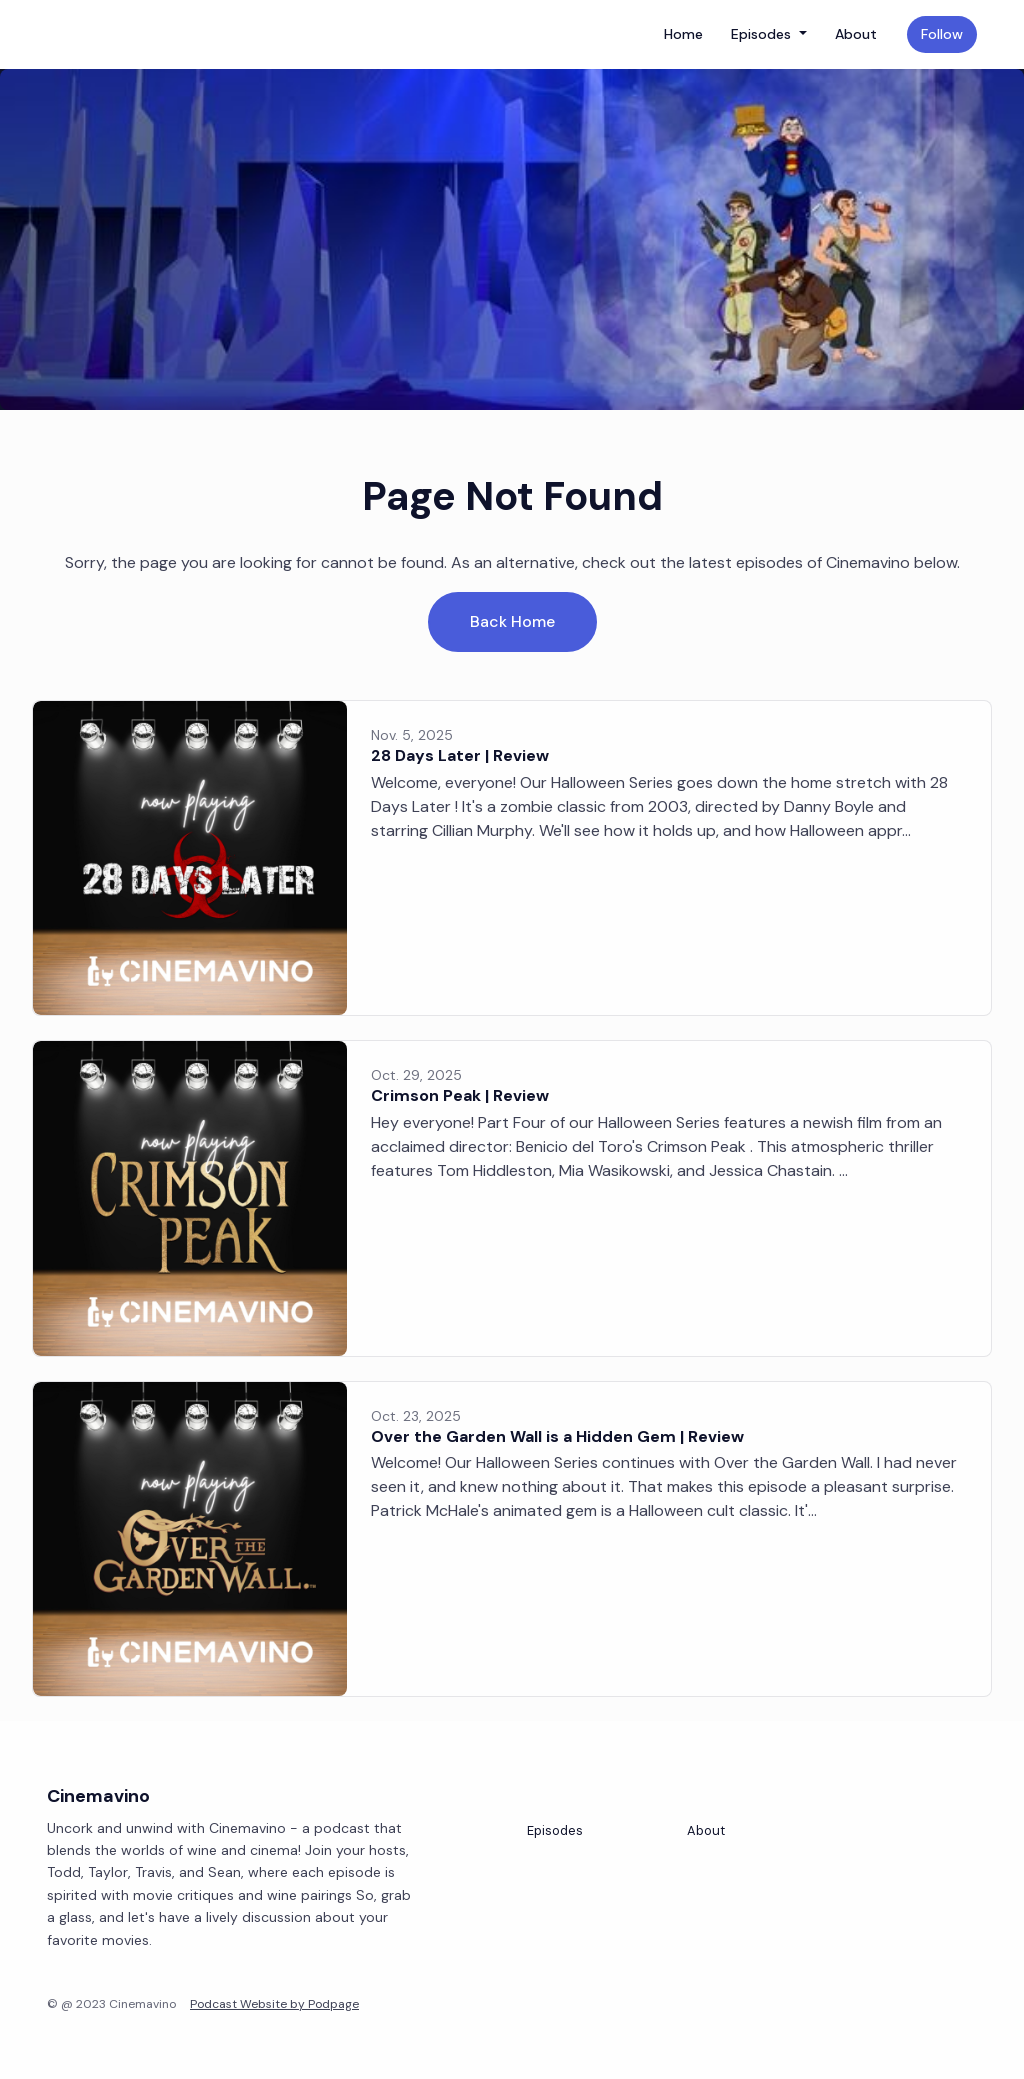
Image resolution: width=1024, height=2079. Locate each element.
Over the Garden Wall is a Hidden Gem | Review (557, 1436)
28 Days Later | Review (460, 755)
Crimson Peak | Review (460, 1095)
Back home (512, 621)
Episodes (763, 34)
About (856, 34)
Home (683, 34)
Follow (942, 34)
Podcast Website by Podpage (274, 2004)
